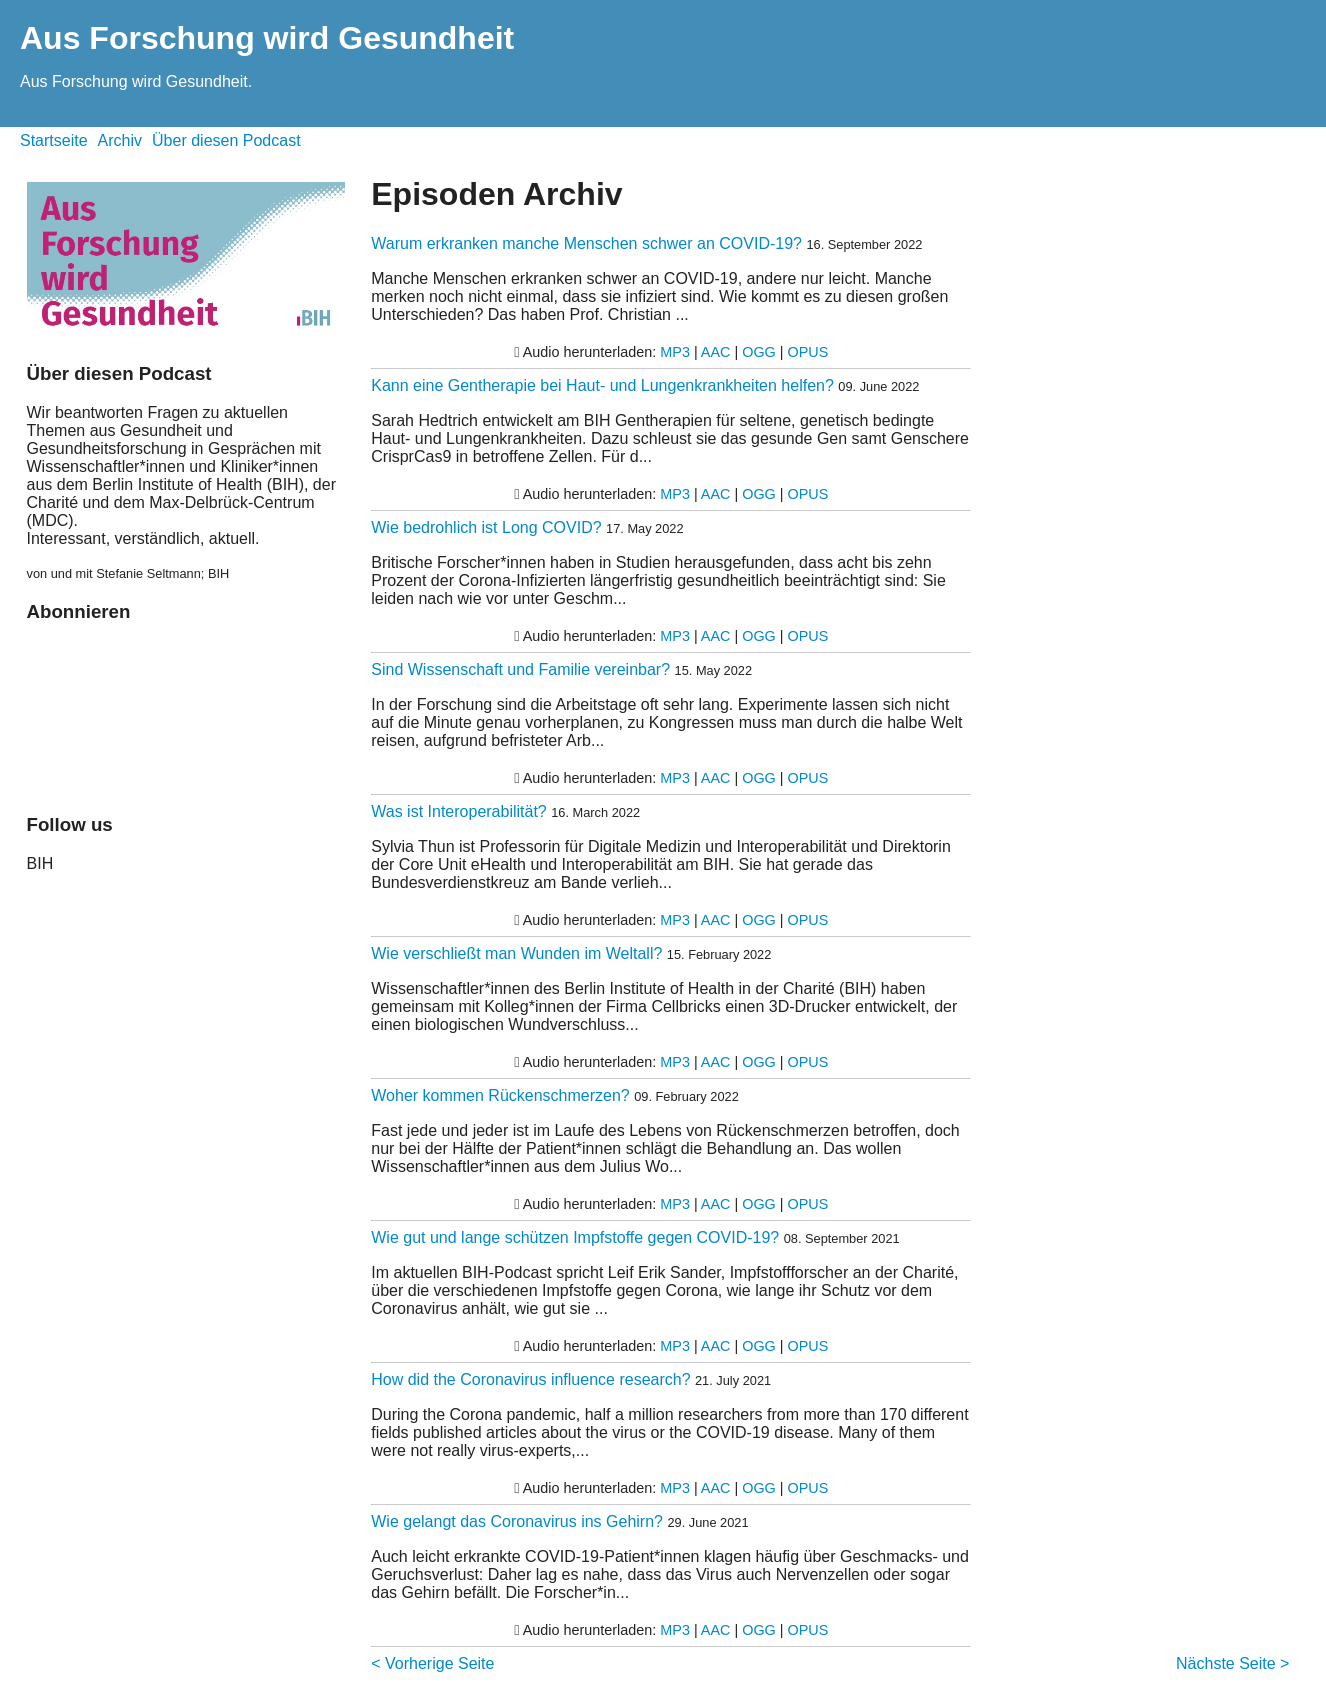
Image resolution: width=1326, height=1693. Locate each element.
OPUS (808, 352)
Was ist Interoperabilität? (458, 811)
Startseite (54, 140)
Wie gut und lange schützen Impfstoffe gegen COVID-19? (575, 1237)
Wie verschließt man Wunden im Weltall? (516, 953)
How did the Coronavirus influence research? (530, 1379)
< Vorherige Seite (432, 1663)
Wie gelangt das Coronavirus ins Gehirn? (517, 1521)
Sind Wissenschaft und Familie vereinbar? (520, 669)
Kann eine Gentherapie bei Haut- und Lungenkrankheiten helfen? (602, 385)
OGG (759, 352)
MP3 (675, 352)
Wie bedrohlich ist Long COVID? (486, 527)
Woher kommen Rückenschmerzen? (500, 1095)
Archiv (120, 140)
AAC (716, 352)
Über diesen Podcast (226, 140)
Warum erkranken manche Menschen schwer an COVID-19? (586, 243)
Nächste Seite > (1232, 1663)
